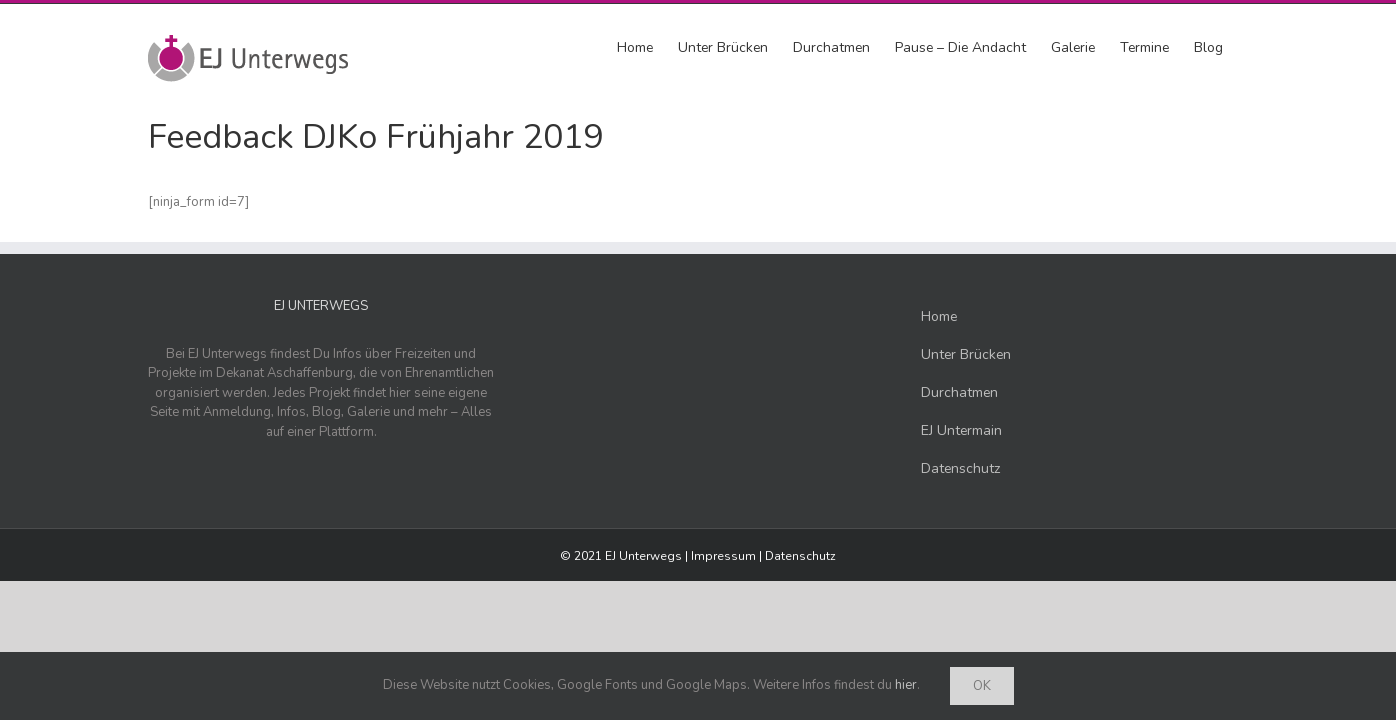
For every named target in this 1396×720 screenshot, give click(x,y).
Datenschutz (800, 556)
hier (906, 685)
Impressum (723, 556)
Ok (982, 686)
